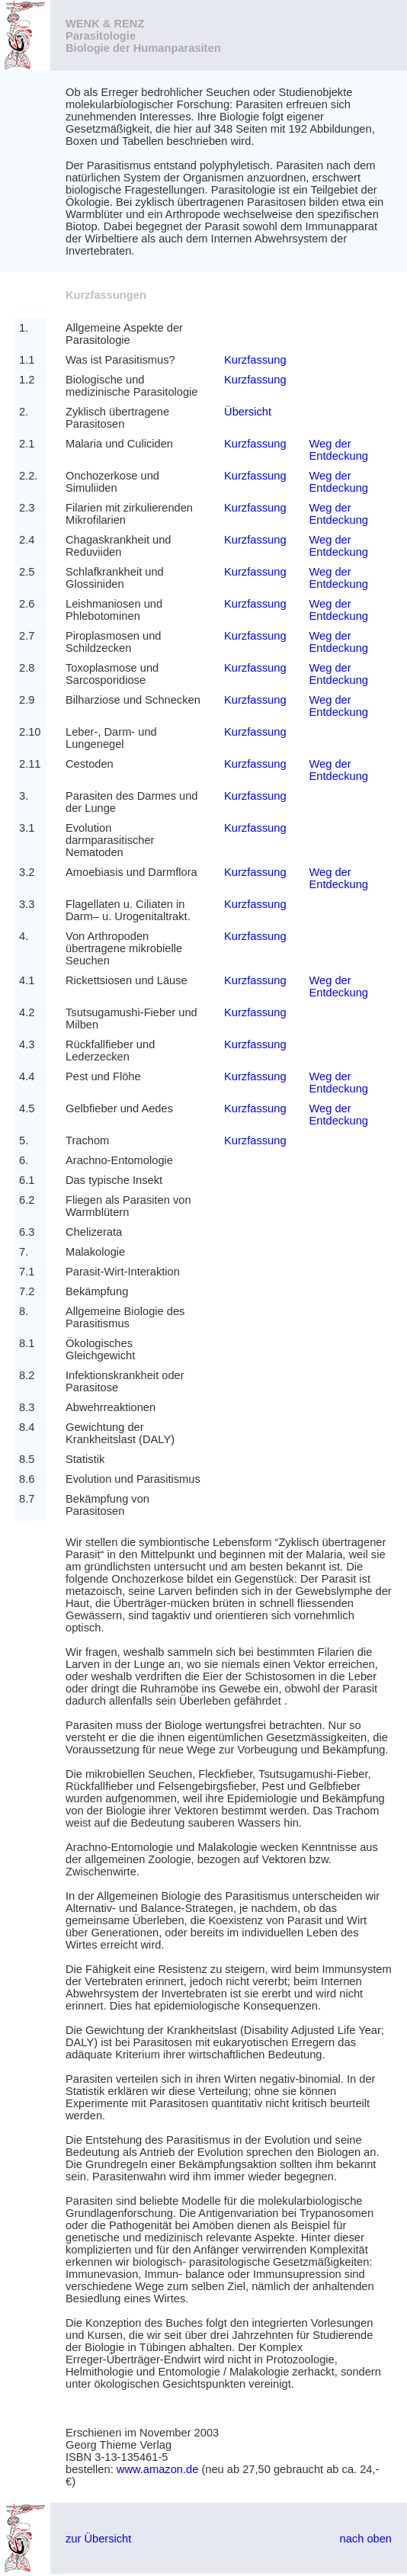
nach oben (366, 2539)
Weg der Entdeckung (338, 450)
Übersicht (247, 412)
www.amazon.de (158, 2469)
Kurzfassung (255, 360)
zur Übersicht (98, 2539)
